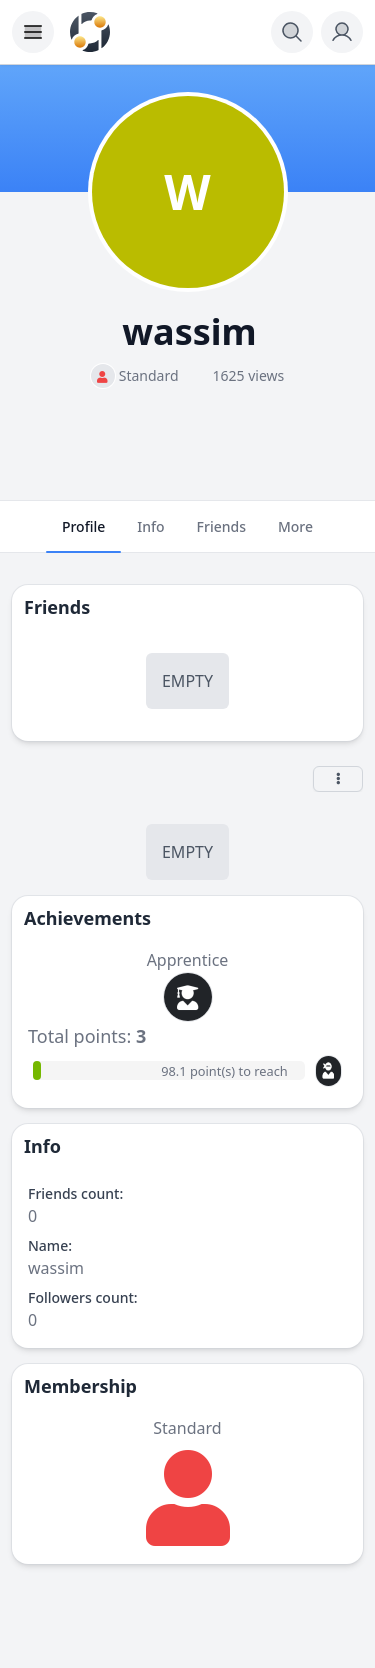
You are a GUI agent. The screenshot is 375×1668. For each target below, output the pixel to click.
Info (150, 535)
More (295, 535)
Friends (221, 535)
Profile (83, 535)
